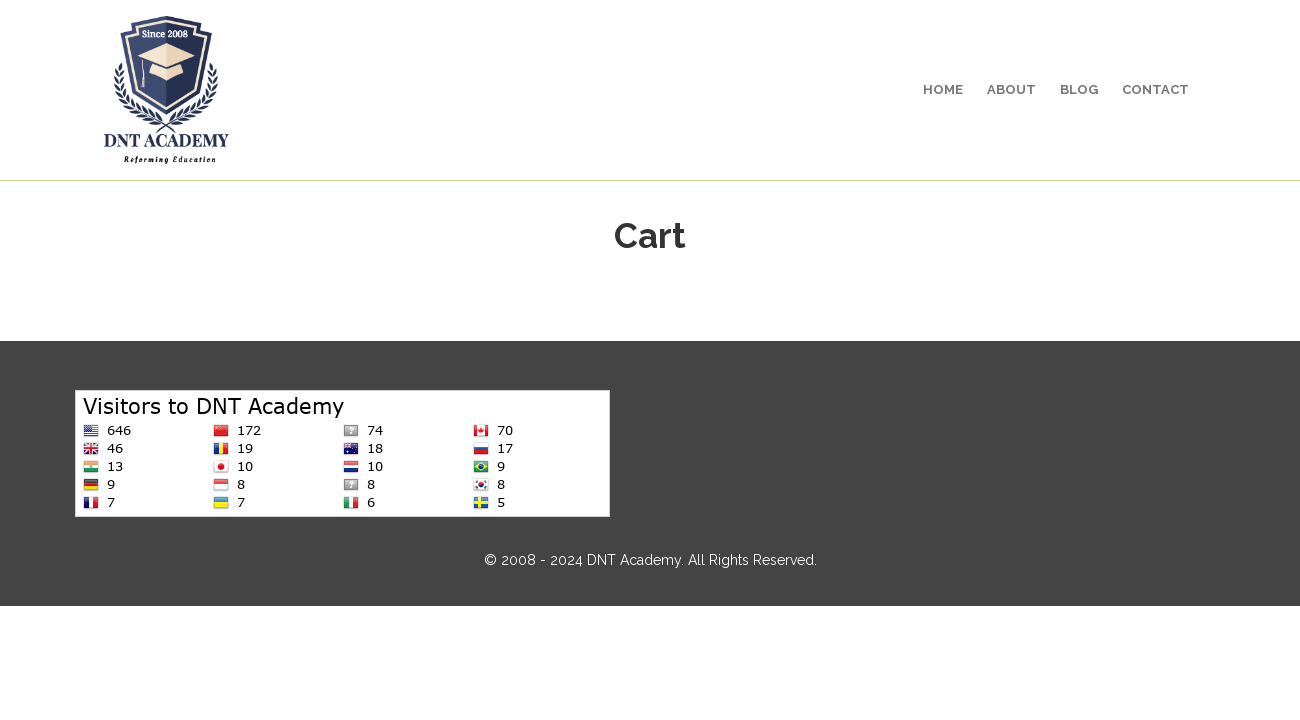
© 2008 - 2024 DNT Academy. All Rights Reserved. (650, 560)
